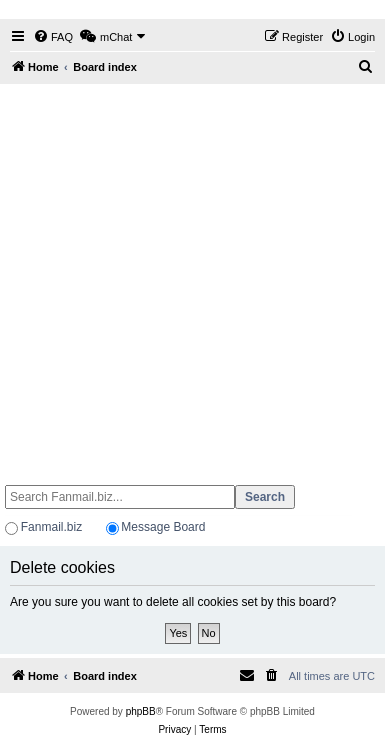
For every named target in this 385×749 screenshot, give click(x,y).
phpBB (141, 711)
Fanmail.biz (51, 527)
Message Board (163, 527)
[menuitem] (53, 37)
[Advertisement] (187, 275)
